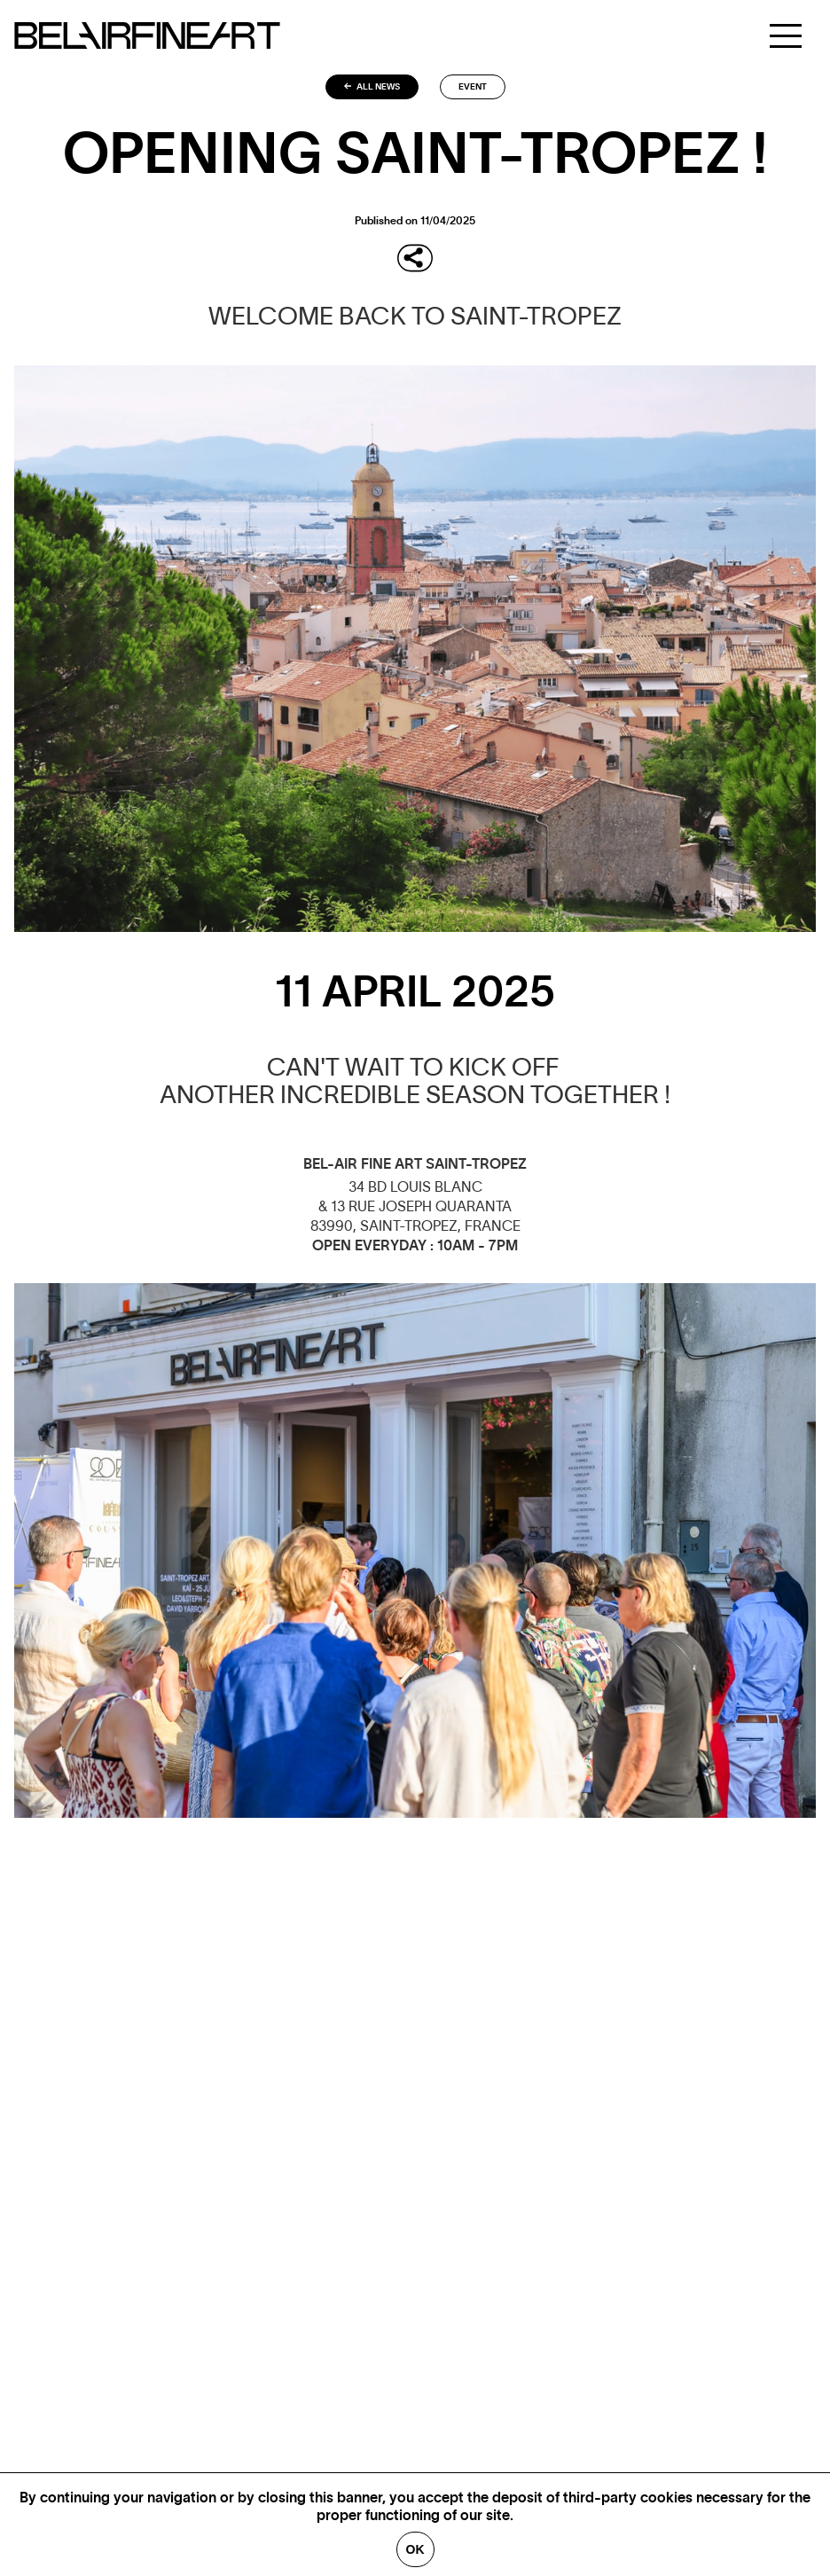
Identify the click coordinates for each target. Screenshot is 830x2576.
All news (372, 86)
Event (472, 86)
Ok (415, 2549)
